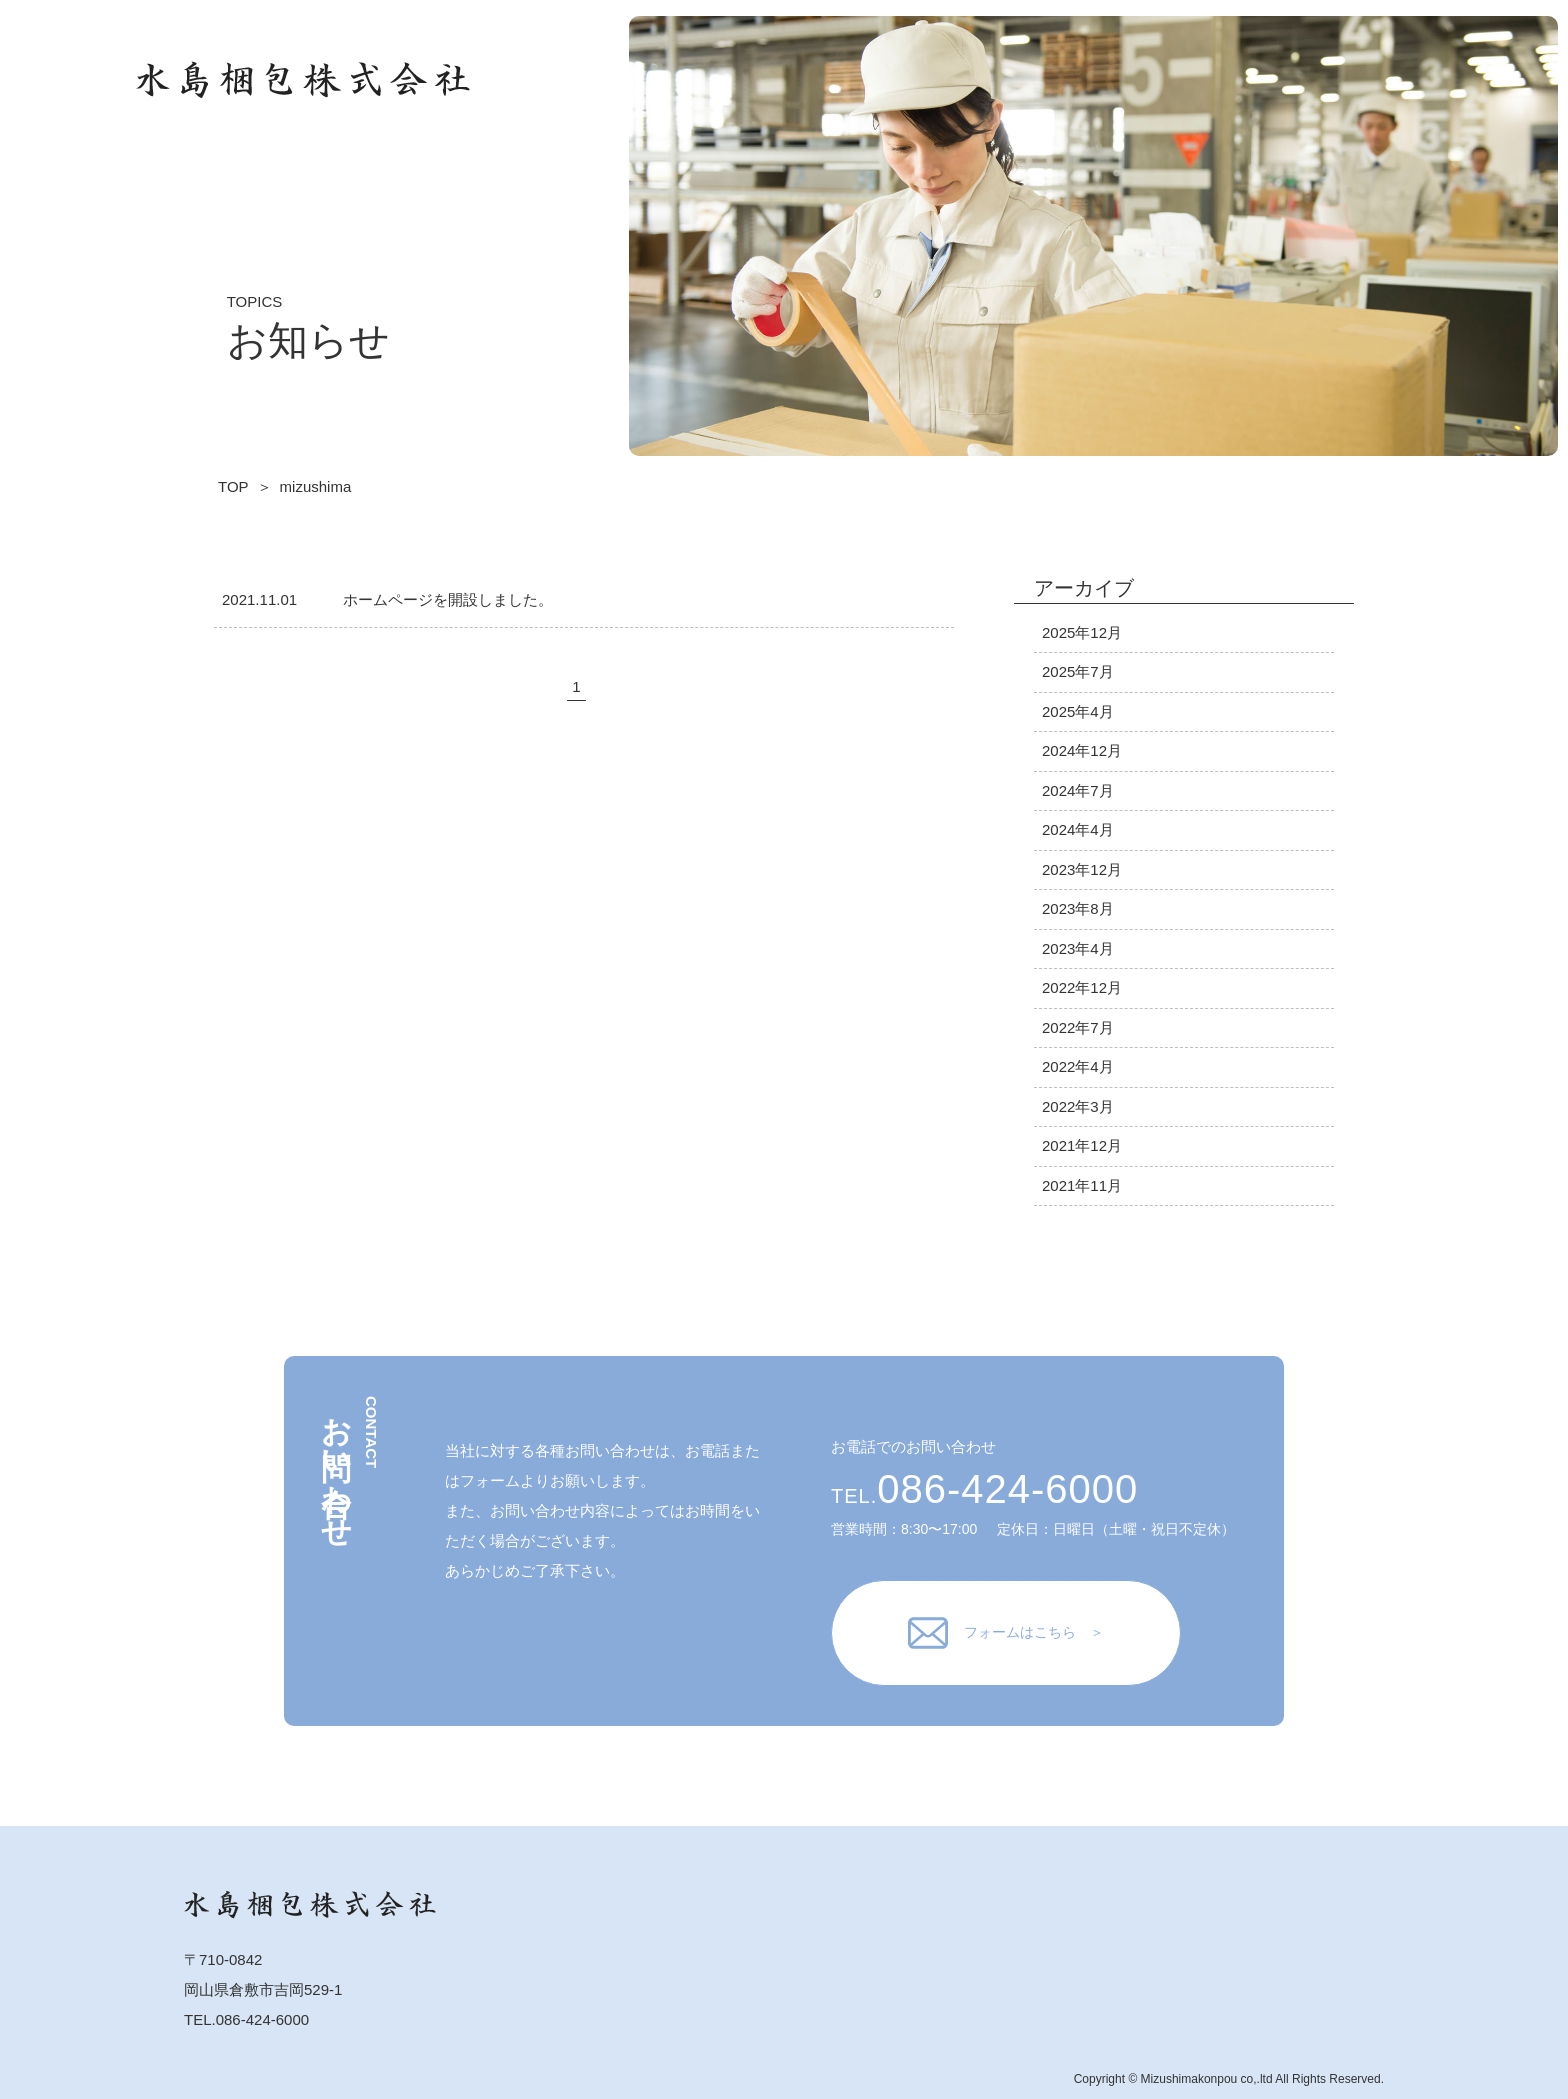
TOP (1284, 88)
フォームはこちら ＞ (1006, 1633)
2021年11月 (1082, 1185)
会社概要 (1342, 114)
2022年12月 (1082, 987)
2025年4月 (1078, 711)
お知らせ (1402, 105)
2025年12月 (1082, 632)
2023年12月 (1082, 869)
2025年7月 (1078, 671)
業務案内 (1342, 73)
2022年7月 (1078, 1027)
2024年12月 (1082, 750)
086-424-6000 (1007, 1489)
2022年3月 (1078, 1106)
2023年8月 (1078, 908)
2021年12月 (1082, 1145)
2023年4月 (1078, 948)
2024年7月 (1078, 790)
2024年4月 (1078, 829)
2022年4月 (1078, 1066)
